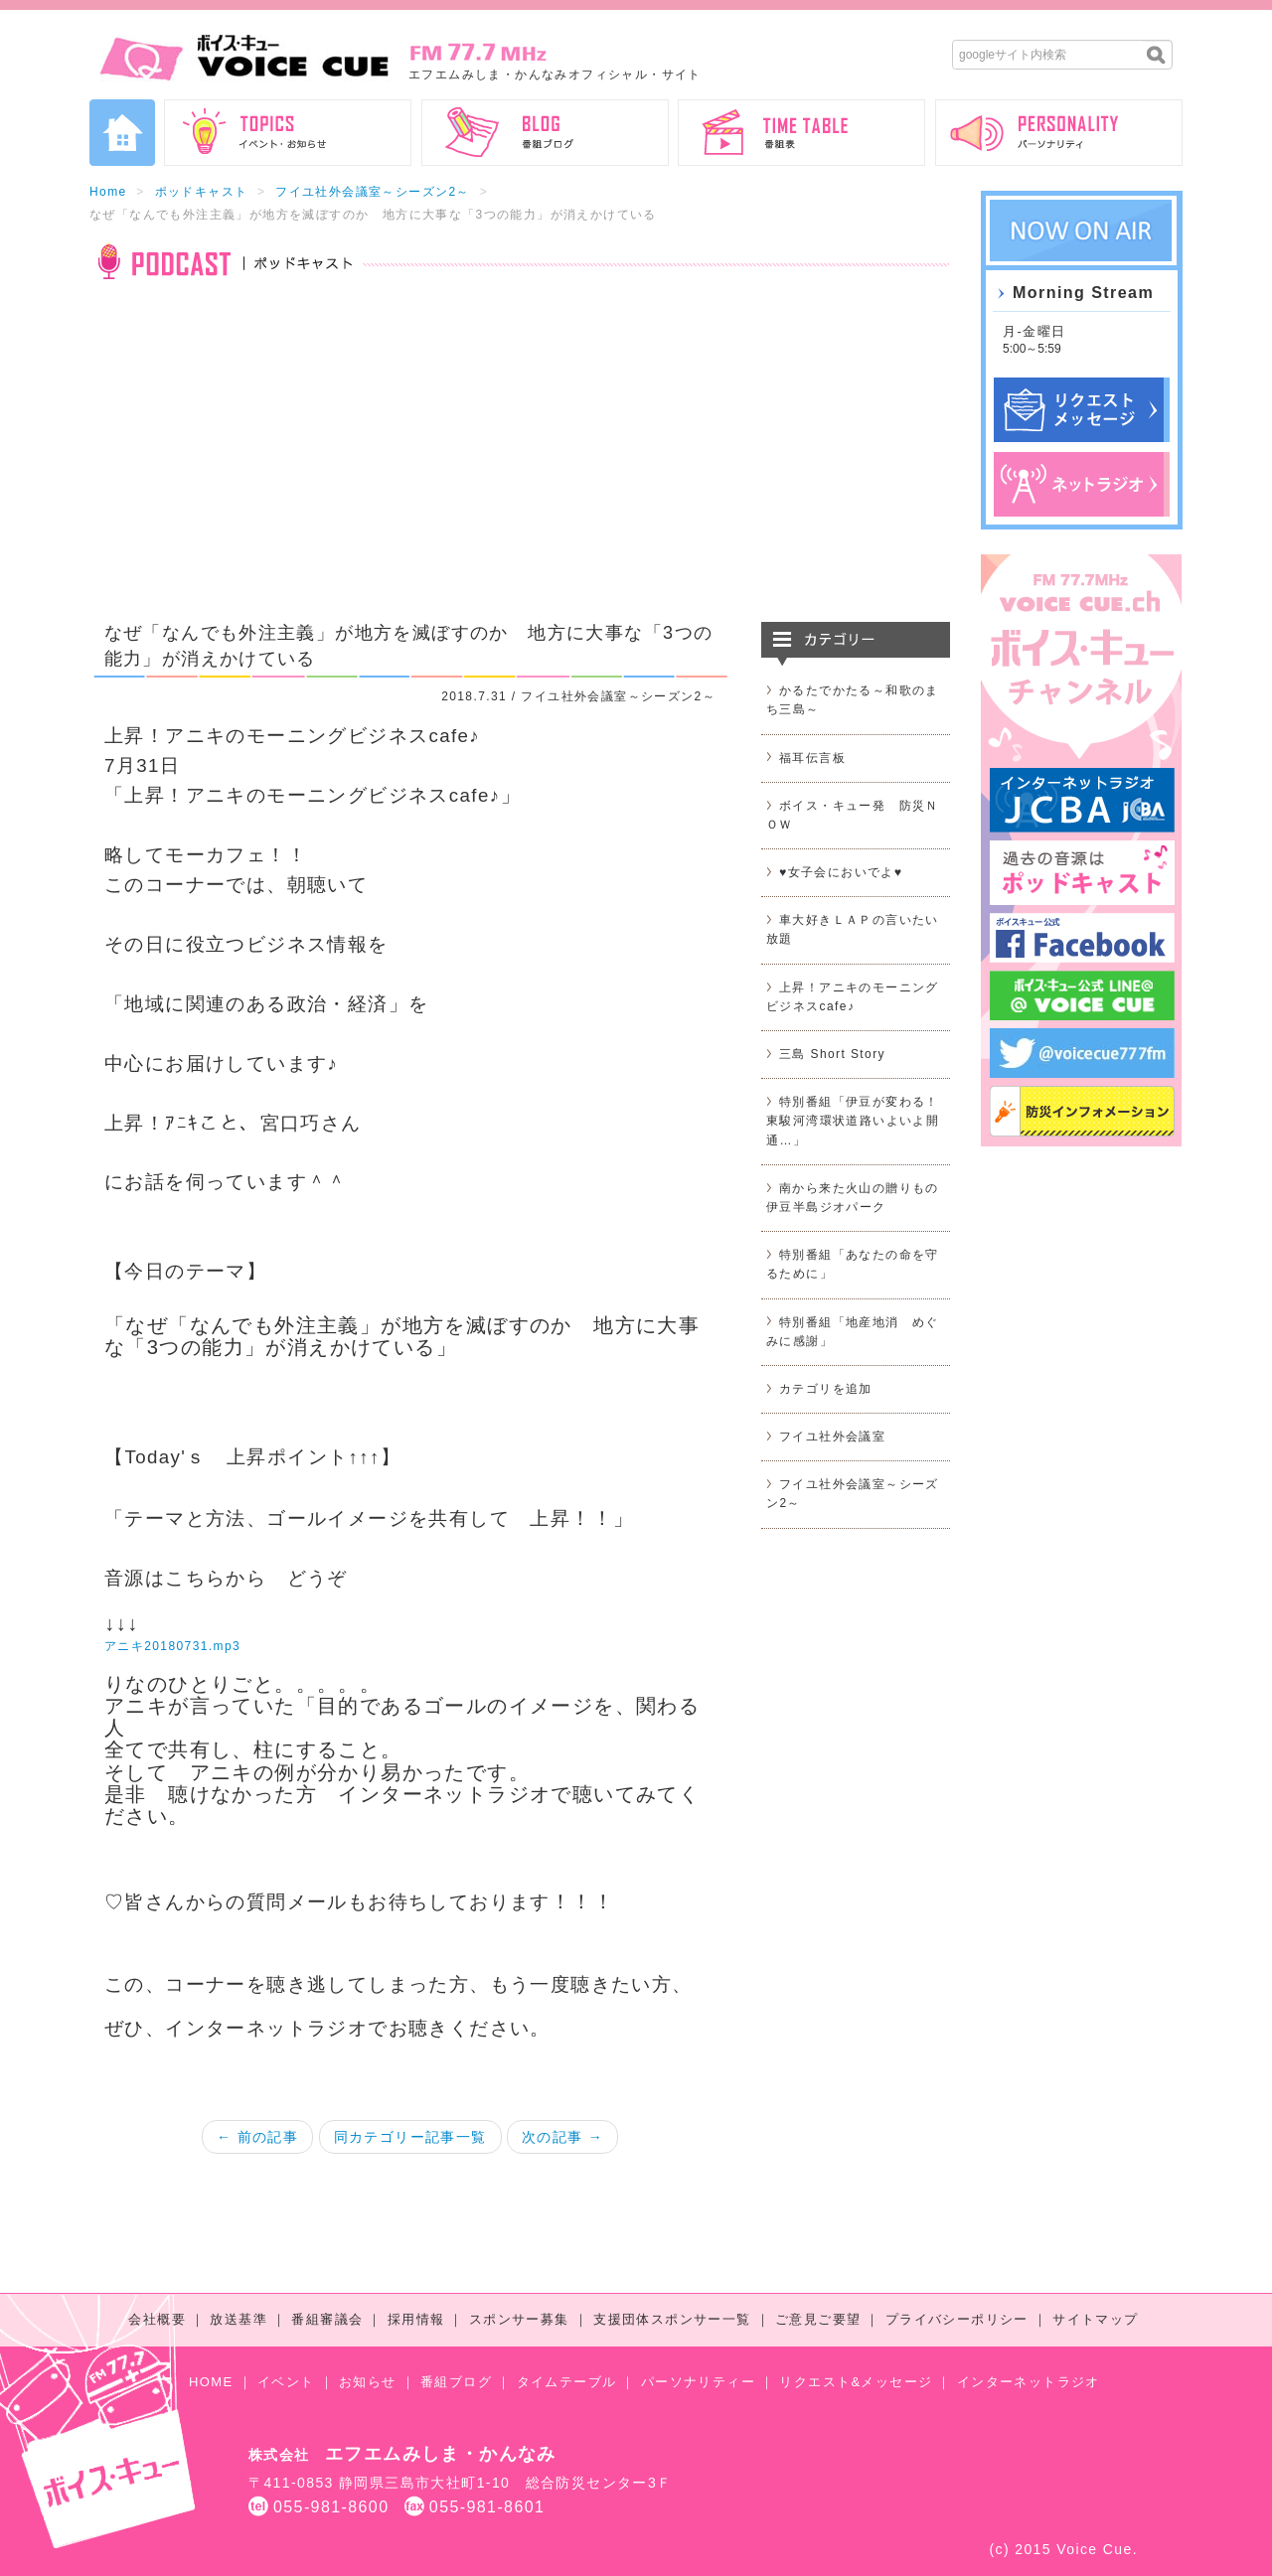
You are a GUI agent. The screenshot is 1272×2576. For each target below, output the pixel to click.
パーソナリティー (698, 2381)
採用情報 (416, 2319)
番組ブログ (456, 2381)
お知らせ (368, 2381)
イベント (286, 2381)
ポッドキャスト (201, 192)
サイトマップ (1095, 2319)
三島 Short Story (832, 1054)
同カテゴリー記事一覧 (410, 2137)
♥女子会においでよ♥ (840, 872)
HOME (211, 2381)
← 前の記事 (257, 2137)
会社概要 (157, 2319)
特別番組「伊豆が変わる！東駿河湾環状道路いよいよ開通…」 (852, 1120)
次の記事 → (562, 2137)
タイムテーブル (567, 2381)
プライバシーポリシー (957, 2319)
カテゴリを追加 (826, 1389)
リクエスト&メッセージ (855, 2381)
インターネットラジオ (1028, 2381)
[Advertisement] (519, 463)
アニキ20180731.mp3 (172, 1646)
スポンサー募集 (519, 2319)
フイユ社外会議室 (832, 1436)
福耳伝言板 (812, 758)
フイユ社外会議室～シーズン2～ (372, 192)
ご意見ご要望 (818, 2319)
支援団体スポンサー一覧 (671, 2319)
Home (108, 192)
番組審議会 (327, 2319)
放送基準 (238, 2319)
